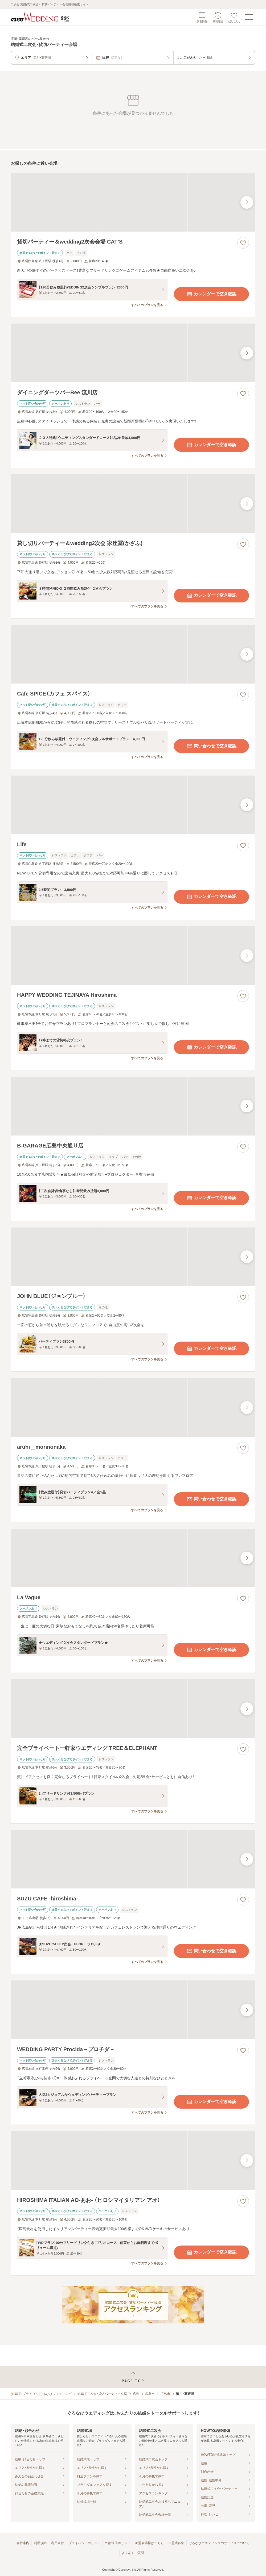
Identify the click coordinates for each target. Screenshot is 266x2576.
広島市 (150, 2394)
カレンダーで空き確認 (211, 294)
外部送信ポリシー (117, 2543)
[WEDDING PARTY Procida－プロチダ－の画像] (133, 2009)
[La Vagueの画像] (133, 1558)
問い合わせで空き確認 (211, 746)
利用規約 (40, 2543)
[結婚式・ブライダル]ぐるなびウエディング (41, 2394)
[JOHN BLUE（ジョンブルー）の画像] (133, 1257)
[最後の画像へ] (246, 202)
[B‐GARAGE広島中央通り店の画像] (133, 1106)
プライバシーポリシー (84, 2543)
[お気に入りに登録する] (243, 243)
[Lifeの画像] (133, 805)
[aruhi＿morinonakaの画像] (133, 1407)
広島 (136, 2394)
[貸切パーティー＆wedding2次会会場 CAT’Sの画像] (133, 202)
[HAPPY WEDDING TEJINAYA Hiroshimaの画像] (133, 955)
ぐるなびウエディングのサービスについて (219, 2543)
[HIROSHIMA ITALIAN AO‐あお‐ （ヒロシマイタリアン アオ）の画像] (133, 2160)
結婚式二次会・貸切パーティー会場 (102, 2394)
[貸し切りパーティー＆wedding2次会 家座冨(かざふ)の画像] (133, 503)
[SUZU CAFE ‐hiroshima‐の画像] (133, 1859)
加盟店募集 (176, 2543)
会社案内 (23, 2543)
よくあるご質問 (133, 2553)
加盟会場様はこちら (149, 2543)
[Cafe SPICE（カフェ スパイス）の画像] (133, 654)
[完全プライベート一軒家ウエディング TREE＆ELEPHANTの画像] (133, 1708)
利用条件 (57, 2543)
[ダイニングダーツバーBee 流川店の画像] (133, 353)
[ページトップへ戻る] (133, 2377)
